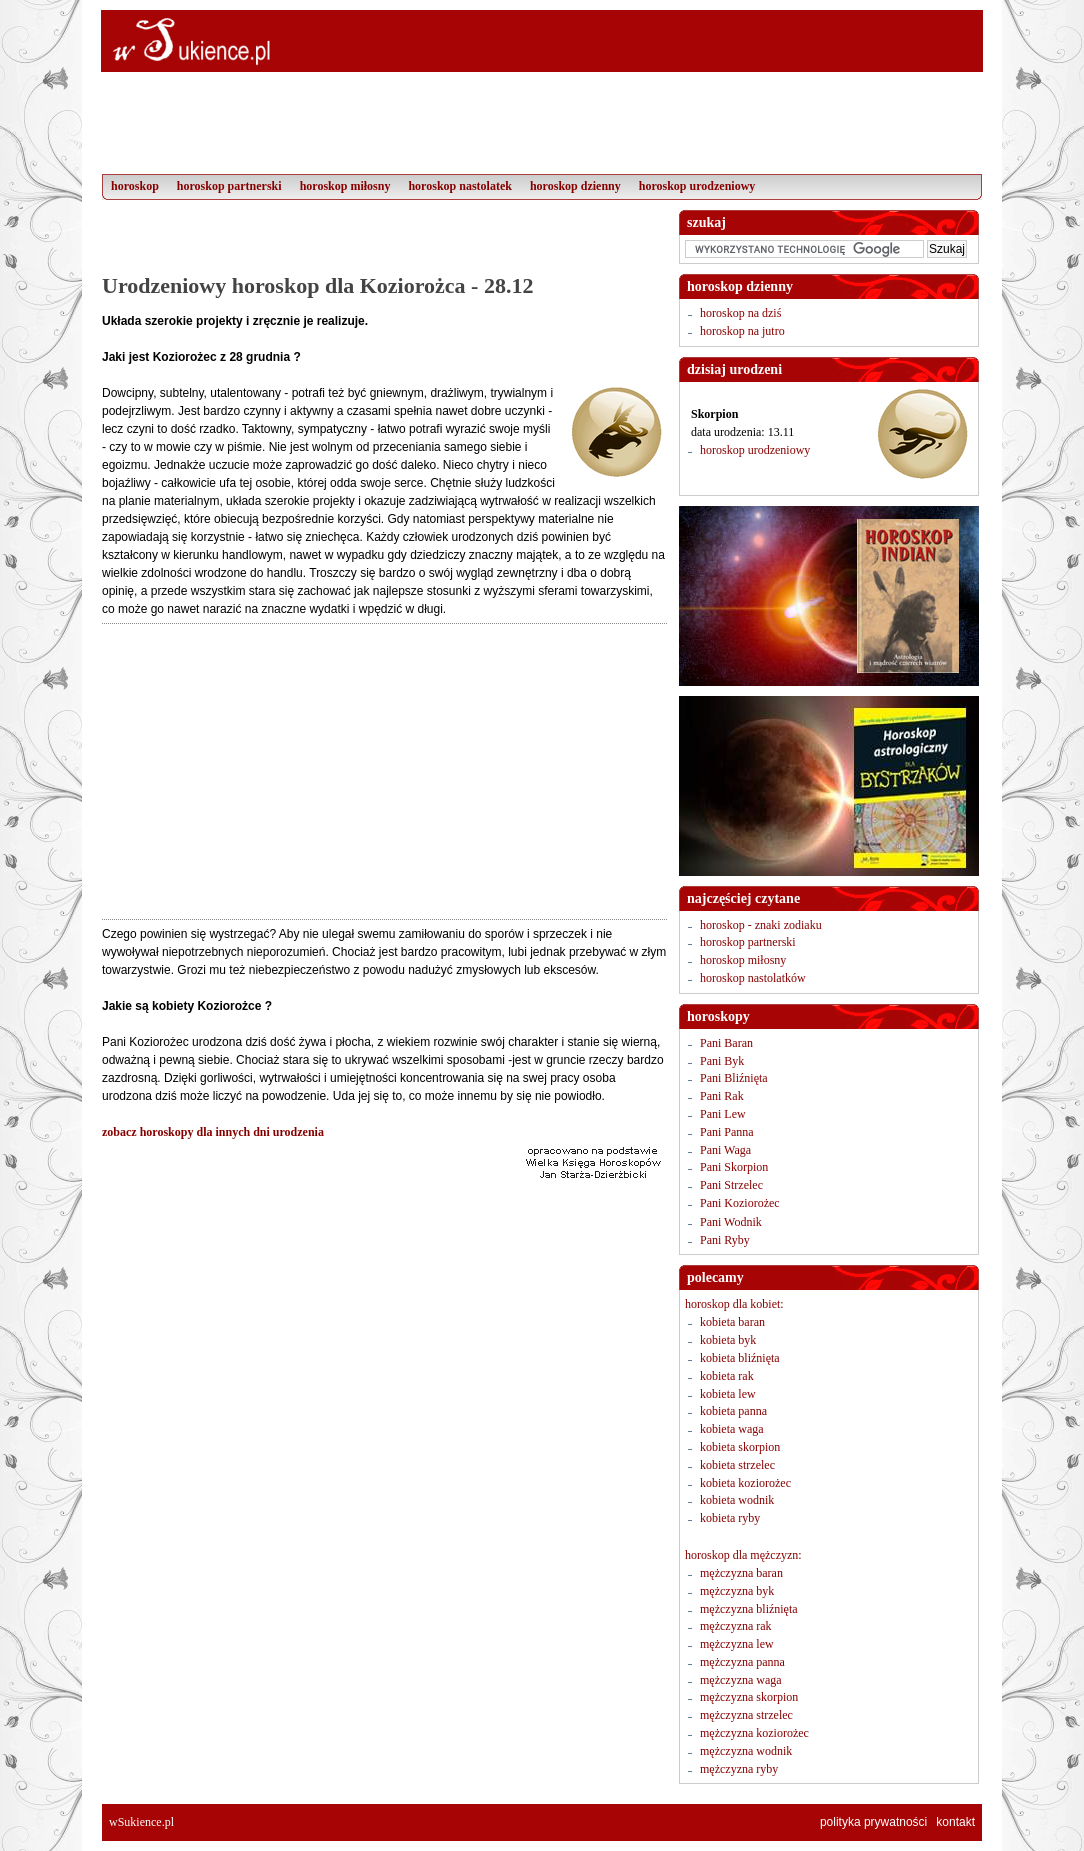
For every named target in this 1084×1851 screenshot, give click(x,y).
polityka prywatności (873, 1822)
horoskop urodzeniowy (755, 450)
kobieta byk (728, 1340)
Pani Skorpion (734, 1167)
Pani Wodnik (731, 1222)
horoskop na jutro (742, 331)
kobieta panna (733, 1411)
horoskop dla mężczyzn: (743, 1555)
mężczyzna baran (741, 1573)
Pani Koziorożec (740, 1203)
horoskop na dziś (740, 313)
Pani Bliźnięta (734, 1078)
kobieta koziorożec (745, 1483)
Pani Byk (722, 1061)
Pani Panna (727, 1132)
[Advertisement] (384, 240)
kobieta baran (732, 1322)
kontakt (955, 1822)
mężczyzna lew (737, 1644)
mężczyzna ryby (739, 1769)
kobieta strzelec (737, 1465)
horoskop (135, 186)
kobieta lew (728, 1394)
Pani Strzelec (731, 1185)
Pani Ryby (725, 1240)
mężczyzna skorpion (749, 1697)
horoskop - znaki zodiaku (761, 925)
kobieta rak (727, 1376)
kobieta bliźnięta (740, 1358)
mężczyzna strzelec (746, 1715)
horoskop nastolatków (753, 978)
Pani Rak (722, 1096)
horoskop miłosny (743, 960)
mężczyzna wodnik (746, 1751)
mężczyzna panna (742, 1662)
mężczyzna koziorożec (754, 1733)
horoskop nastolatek (459, 186)
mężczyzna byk (737, 1591)
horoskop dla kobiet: (734, 1304)
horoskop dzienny (575, 186)
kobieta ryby (730, 1518)
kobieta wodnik (737, 1500)
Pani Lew (723, 1114)
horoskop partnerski (748, 942)
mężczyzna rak (736, 1626)
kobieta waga (732, 1429)
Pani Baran (726, 1043)
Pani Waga (725, 1150)
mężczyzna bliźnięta (749, 1609)
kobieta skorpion (740, 1447)
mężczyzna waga (741, 1680)
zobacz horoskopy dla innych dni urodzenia (213, 1132)
